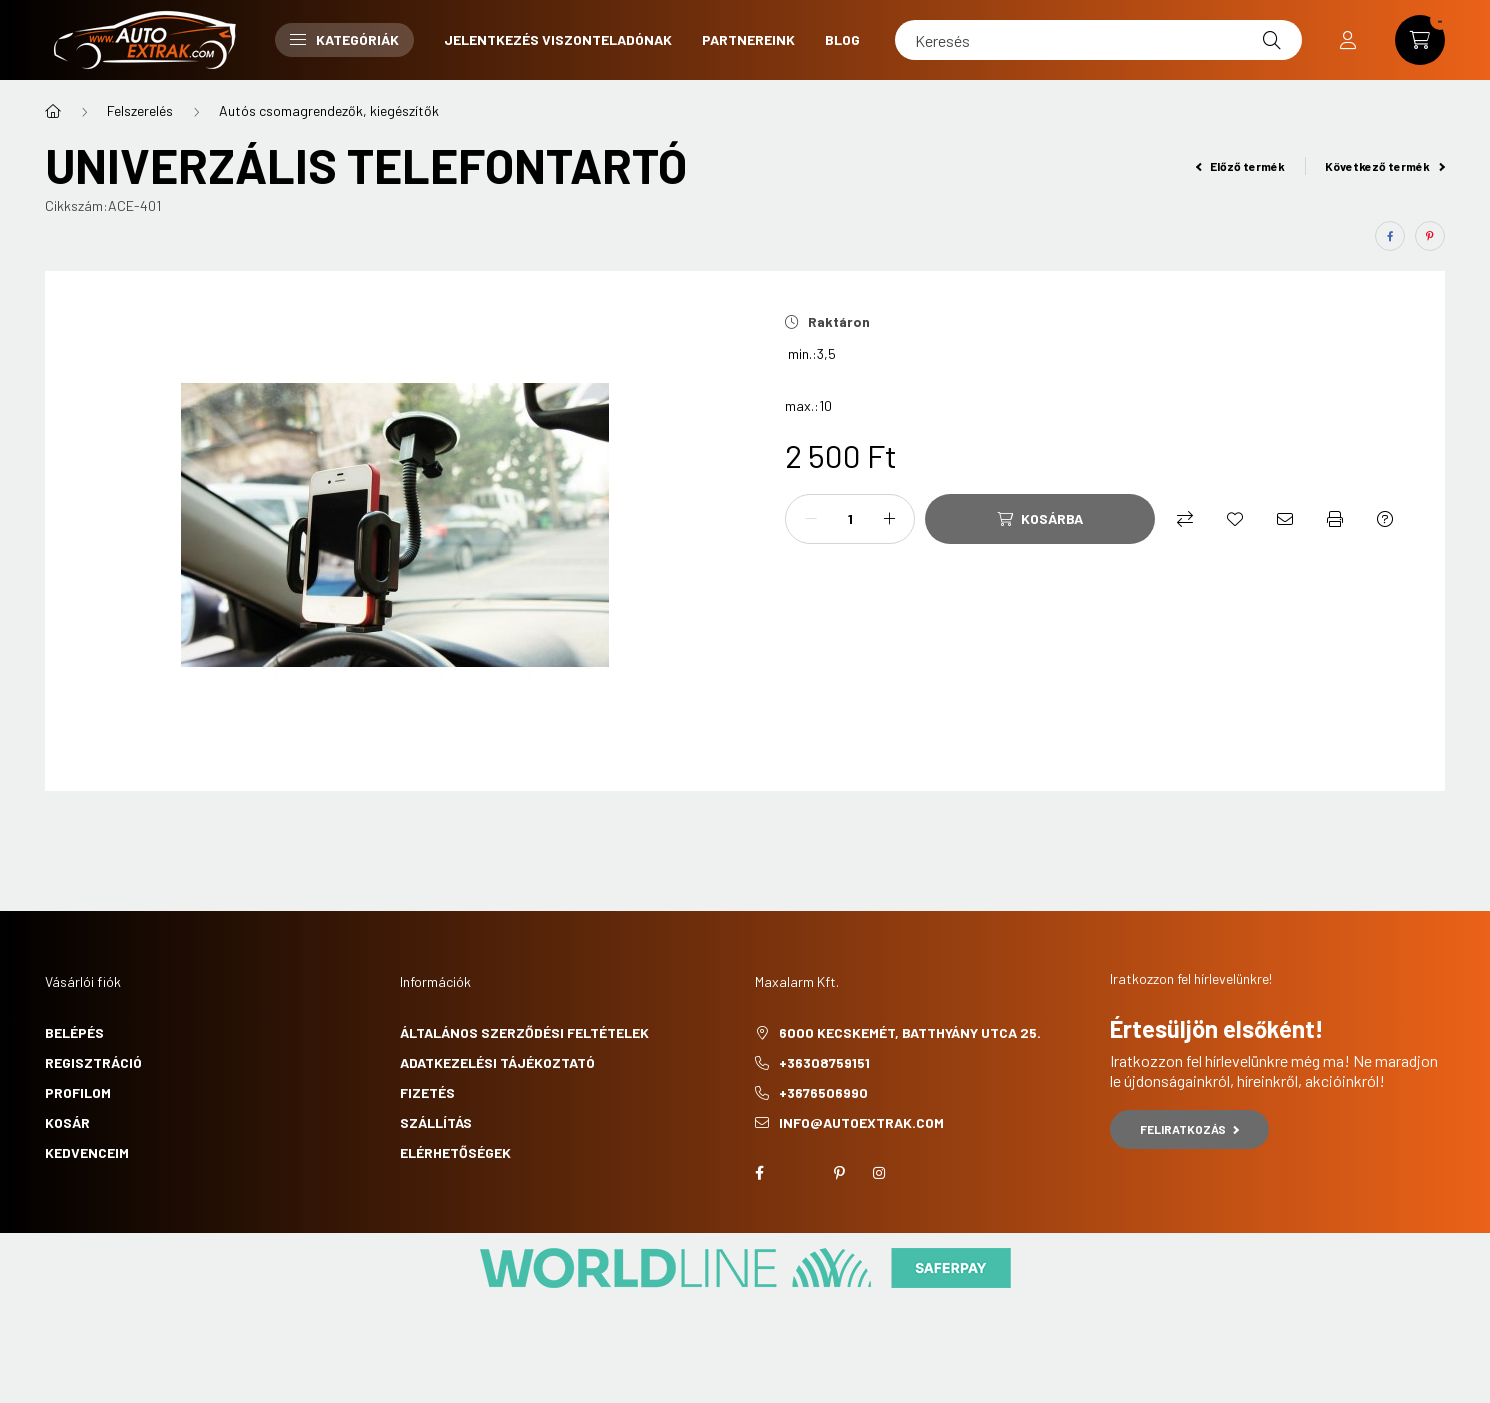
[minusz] (811, 519)
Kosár (67, 1122)
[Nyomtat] (1335, 519)
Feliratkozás (1189, 1129)
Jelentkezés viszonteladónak (558, 39)
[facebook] (1390, 236)
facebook (759, 1173)
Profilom (78, 1092)
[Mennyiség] (850, 519)
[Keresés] (1098, 40)
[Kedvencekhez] (1235, 519)
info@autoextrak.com (861, 1122)
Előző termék (1241, 166)
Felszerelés (140, 110)
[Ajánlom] (1285, 519)
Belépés (74, 1032)
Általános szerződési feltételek (524, 1032)
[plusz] (889, 519)
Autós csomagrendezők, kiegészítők (329, 110)
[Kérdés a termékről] (1385, 519)
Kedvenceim (87, 1152)
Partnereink (748, 39)
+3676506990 (823, 1092)
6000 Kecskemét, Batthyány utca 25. (910, 1032)
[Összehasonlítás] (1185, 519)
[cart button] (1420, 40)
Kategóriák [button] (344, 39)
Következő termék (1385, 166)
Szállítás (436, 1122)
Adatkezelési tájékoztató (497, 1062)
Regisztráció (93, 1062)
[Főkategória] (53, 111)
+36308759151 (824, 1062)
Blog (842, 39)
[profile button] (1348, 40)
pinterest (839, 1173)
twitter (799, 1173)
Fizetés (427, 1092)
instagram (879, 1173)
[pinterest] (1430, 236)
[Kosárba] (1040, 519)
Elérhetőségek (455, 1152)
